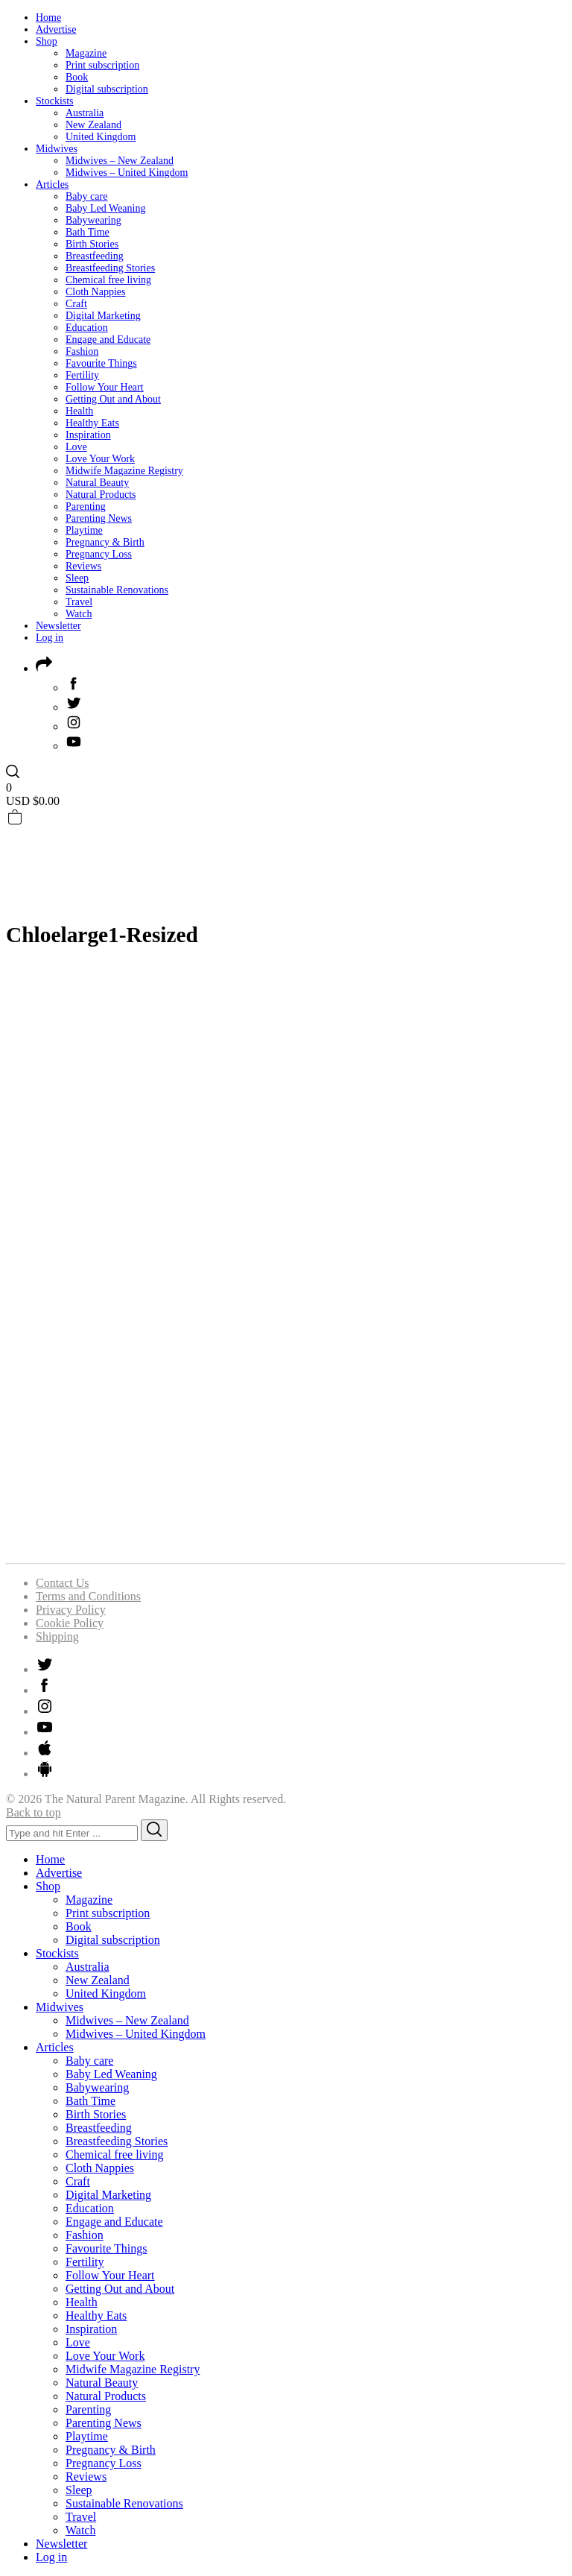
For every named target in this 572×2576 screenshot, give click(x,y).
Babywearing (93, 220)
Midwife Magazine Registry (124, 470)
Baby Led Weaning (105, 208)
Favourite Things (101, 363)
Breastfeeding (95, 256)
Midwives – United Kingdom (127, 172)
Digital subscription (107, 89)
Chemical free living (108, 279)
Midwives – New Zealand (120, 160)
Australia (85, 113)
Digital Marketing (103, 315)
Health (79, 411)
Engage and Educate (108, 339)
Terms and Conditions (88, 1596)
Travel (79, 601)
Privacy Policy (71, 1609)
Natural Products (101, 494)
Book (77, 77)
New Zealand (93, 124)
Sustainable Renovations (117, 590)
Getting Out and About (113, 399)
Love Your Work (100, 458)
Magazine (86, 53)
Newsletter (58, 625)
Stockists (55, 101)
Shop (46, 41)
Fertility (82, 375)
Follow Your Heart (105, 387)
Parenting (86, 506)
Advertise (56, 29)
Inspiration (88, 435)
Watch (79, 613)
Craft (76, 303)
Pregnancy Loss (99, 554)
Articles (52, 184)
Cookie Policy (70, 1623)
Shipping (57, 1636)
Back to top (33, 1812)
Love (76, 446)
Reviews (83, 566)
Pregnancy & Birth (105, 542)
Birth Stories (92, 244)
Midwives (56, 148)
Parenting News (99, 518)
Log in (49, 637)
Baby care (86, 196)
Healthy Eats (92, 423)
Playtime (84, 530)
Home (48, 17)
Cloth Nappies (96, 291)
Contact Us (62, 1582)
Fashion (82, 351)
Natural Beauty (97, 482)
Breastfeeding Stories (110, 268)
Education (87, 327)
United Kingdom (101, 136)
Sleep (77, 578)
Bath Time (87, 232)
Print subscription (102, 65)
